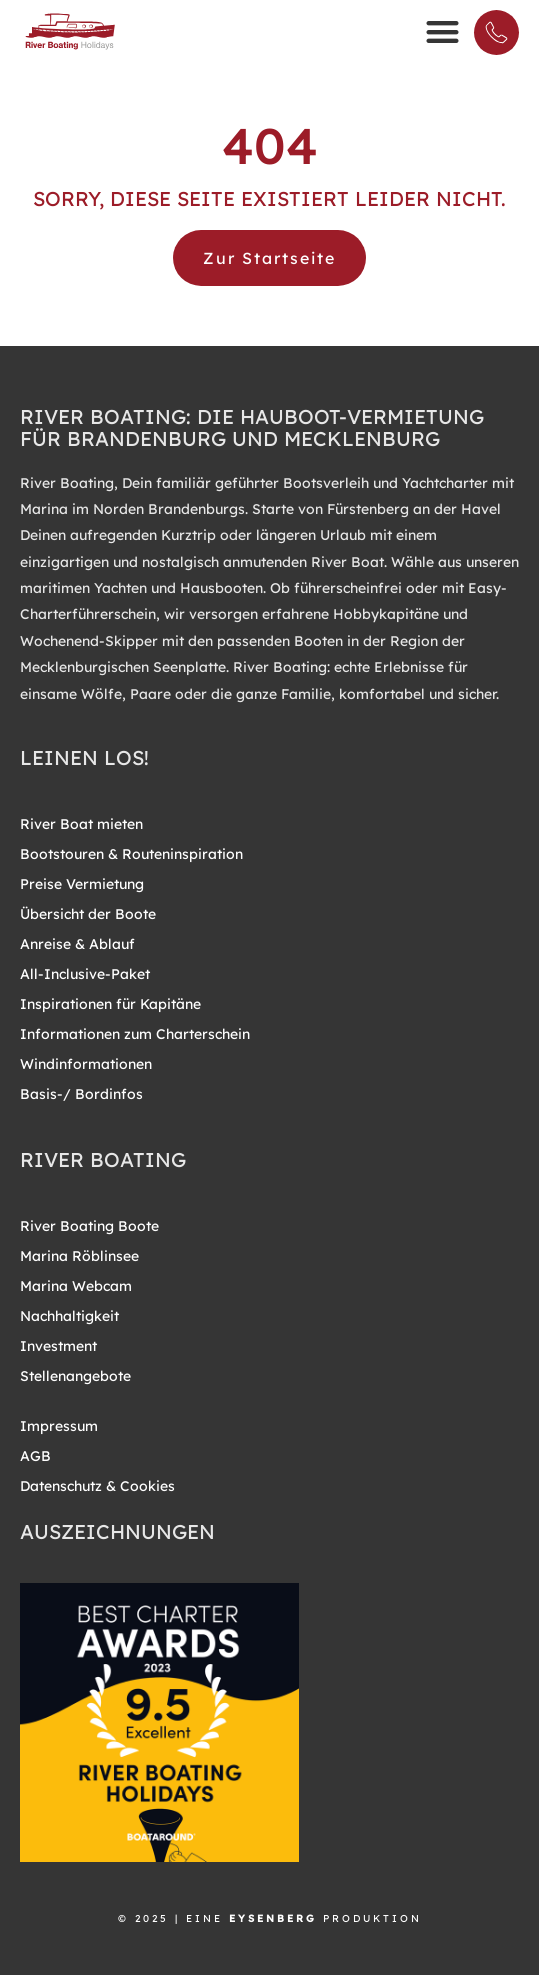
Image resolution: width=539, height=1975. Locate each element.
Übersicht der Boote (88, 914)
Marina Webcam (76, 1286)
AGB (35, 1456)
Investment (58, 1346)
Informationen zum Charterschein (135, 1034)
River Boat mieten (81, 824)
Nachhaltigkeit (69, 1316)
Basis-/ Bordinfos (81, 1094)
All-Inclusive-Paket (85, 974)
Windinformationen (86, 1064)
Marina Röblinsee (79, 1256)
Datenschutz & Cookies (97, 1486)
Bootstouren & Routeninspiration (131, 854)
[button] (442, 31)
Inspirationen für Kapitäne (110, 1004)
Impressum (59, 1426)
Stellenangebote (75, 1376)
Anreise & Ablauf (77, 944)
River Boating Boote (89, 1226)
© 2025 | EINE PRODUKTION (270, 1918)
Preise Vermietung (82, 884)
